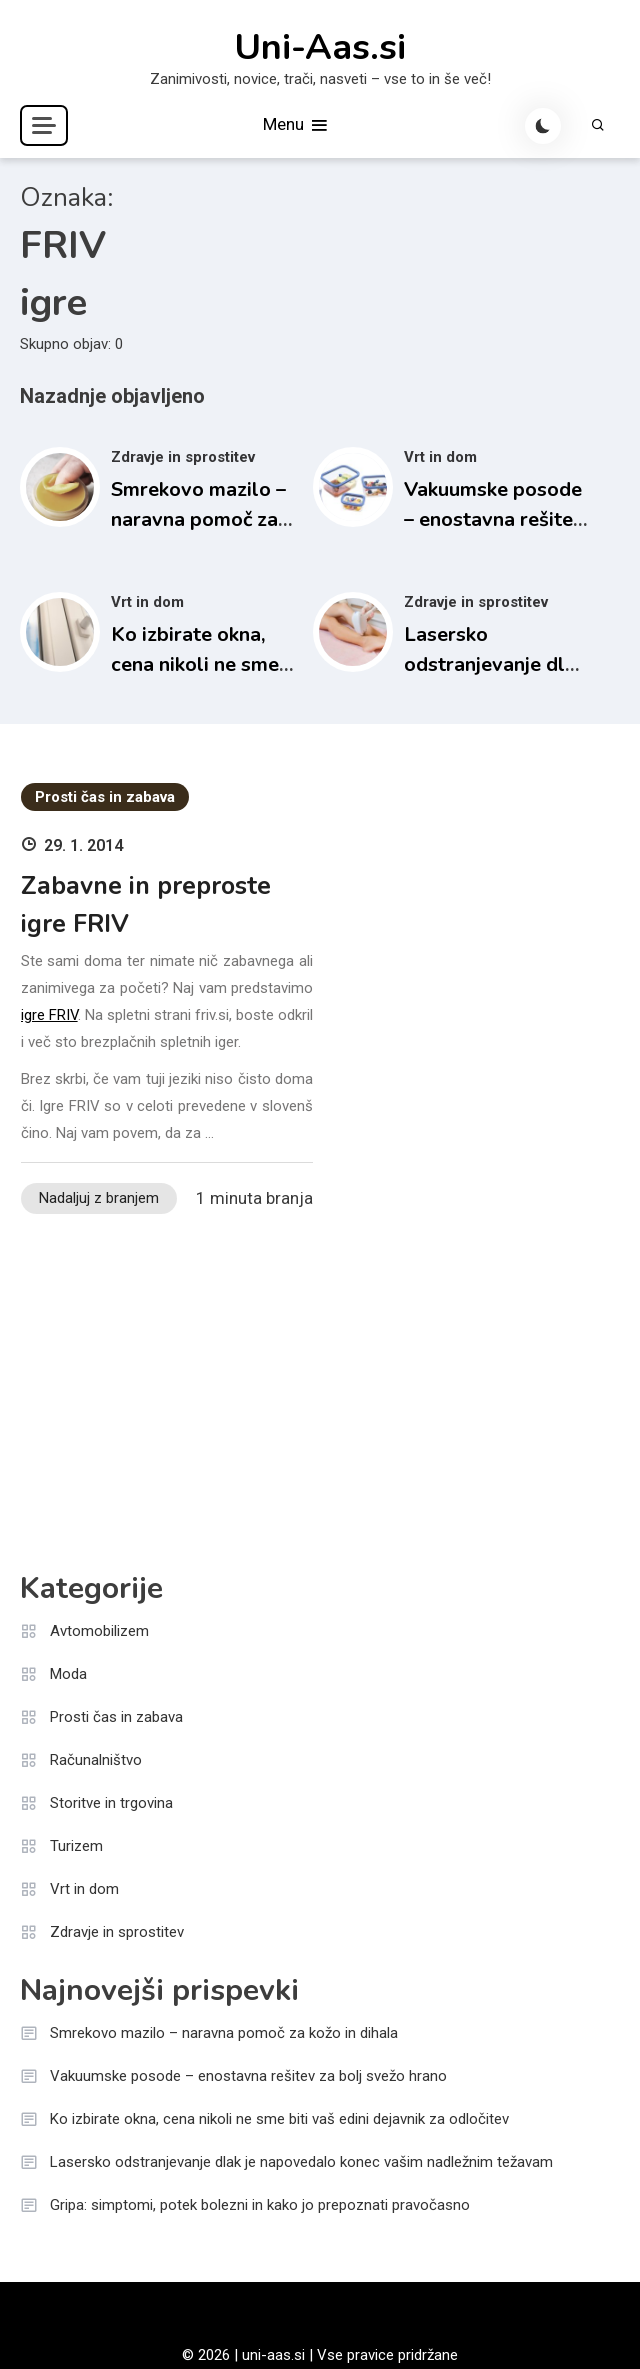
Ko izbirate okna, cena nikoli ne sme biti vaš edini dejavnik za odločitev (279, 2119)
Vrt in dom (440, 457)
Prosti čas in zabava (105, 797)
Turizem (76, 1846)
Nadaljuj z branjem (99, 1198)
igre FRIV (49, 1015)
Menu (296, 125)
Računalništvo (96, 1760)
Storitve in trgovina (111, 1803)
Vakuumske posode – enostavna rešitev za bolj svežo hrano (494, 519)
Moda (68, 1674)
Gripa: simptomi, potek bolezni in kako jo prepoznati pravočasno (260, 2205)
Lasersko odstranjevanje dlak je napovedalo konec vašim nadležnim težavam (301, 2162)
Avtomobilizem (99, 1631)
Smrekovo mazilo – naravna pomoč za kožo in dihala (198, 519)
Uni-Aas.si (320, 48)
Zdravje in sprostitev (183, 457)
